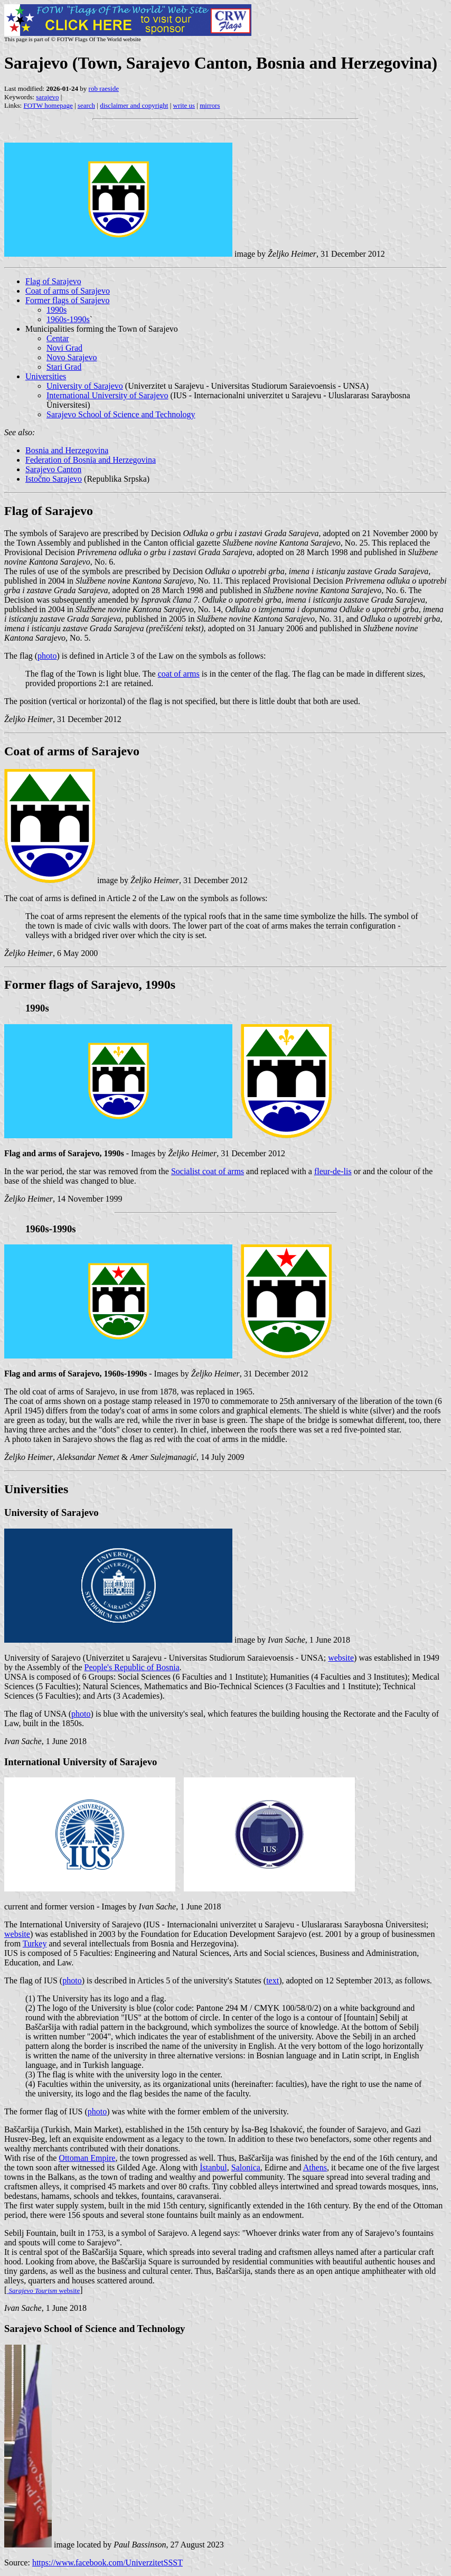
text (272, 1980)
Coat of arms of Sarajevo (67, 290)
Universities (45, 376)
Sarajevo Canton (53, 469)
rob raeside (104, 88)
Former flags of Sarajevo (67, 300)
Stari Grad (63, 366)
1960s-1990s (68, 319)
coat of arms (179, 673)
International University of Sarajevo (107, 395)
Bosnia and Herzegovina (66, 450)
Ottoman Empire (87, 2157)
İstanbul (213, 2167)
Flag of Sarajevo (53, 281)
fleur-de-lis (333, 1171)
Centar (57, 338)
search (86, 105)
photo (47, 655)
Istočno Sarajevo (53, 478)
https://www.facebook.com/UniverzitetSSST (107, 2562)
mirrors (210, 105)
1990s (56, 309)
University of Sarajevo (84, 385)
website (341, 1657)
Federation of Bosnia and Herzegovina (90, 459)
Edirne (276, 2167)
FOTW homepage (47, 105)
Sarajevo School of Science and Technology (120, 414)
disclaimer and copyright (134, 105)
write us (184, 105)
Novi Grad (64, 347)
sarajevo (47, 97)
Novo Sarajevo (71, 357)
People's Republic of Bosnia (132, 1667)
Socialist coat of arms (207, 1171)
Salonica (245, 2167)
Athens (315, 2167)
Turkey (35, 1943)
